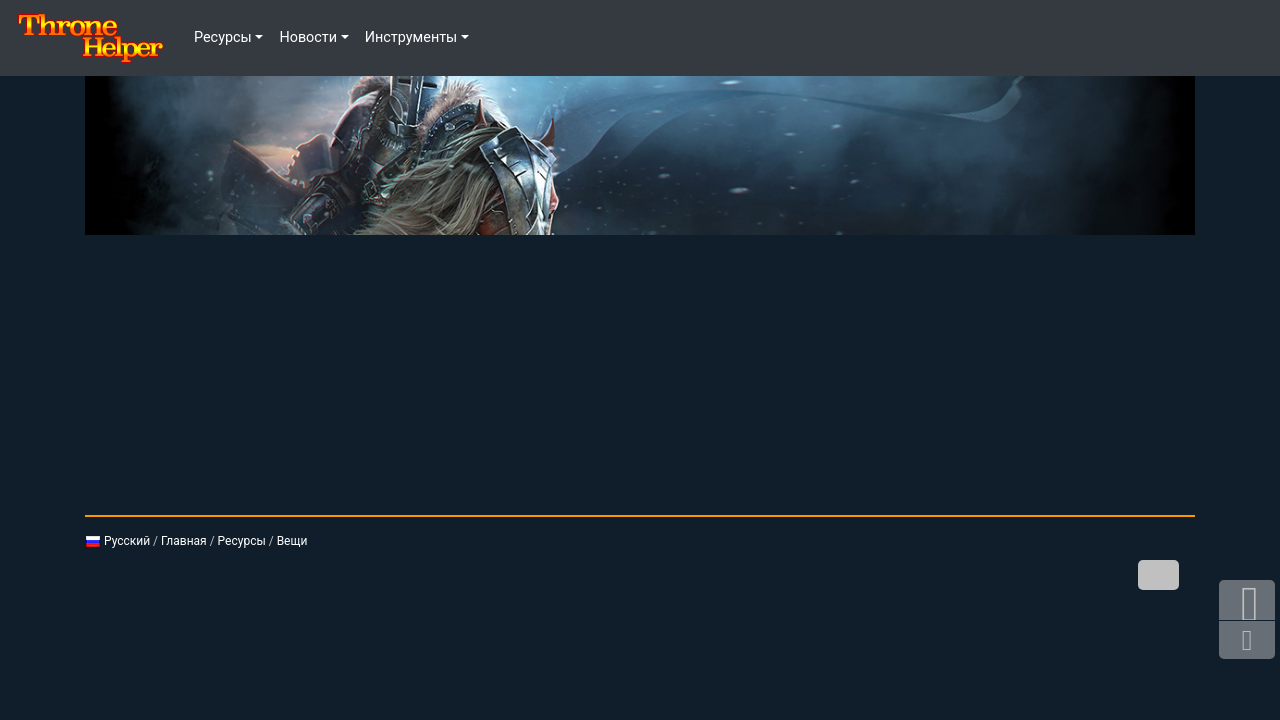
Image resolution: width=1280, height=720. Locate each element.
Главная (184, 541)
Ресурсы (242, 541)
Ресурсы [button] (223, 37)
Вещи (292, 541)
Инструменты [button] (411, 37)
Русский (117, 541)
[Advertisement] (640, 375)
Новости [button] (308, 37)
